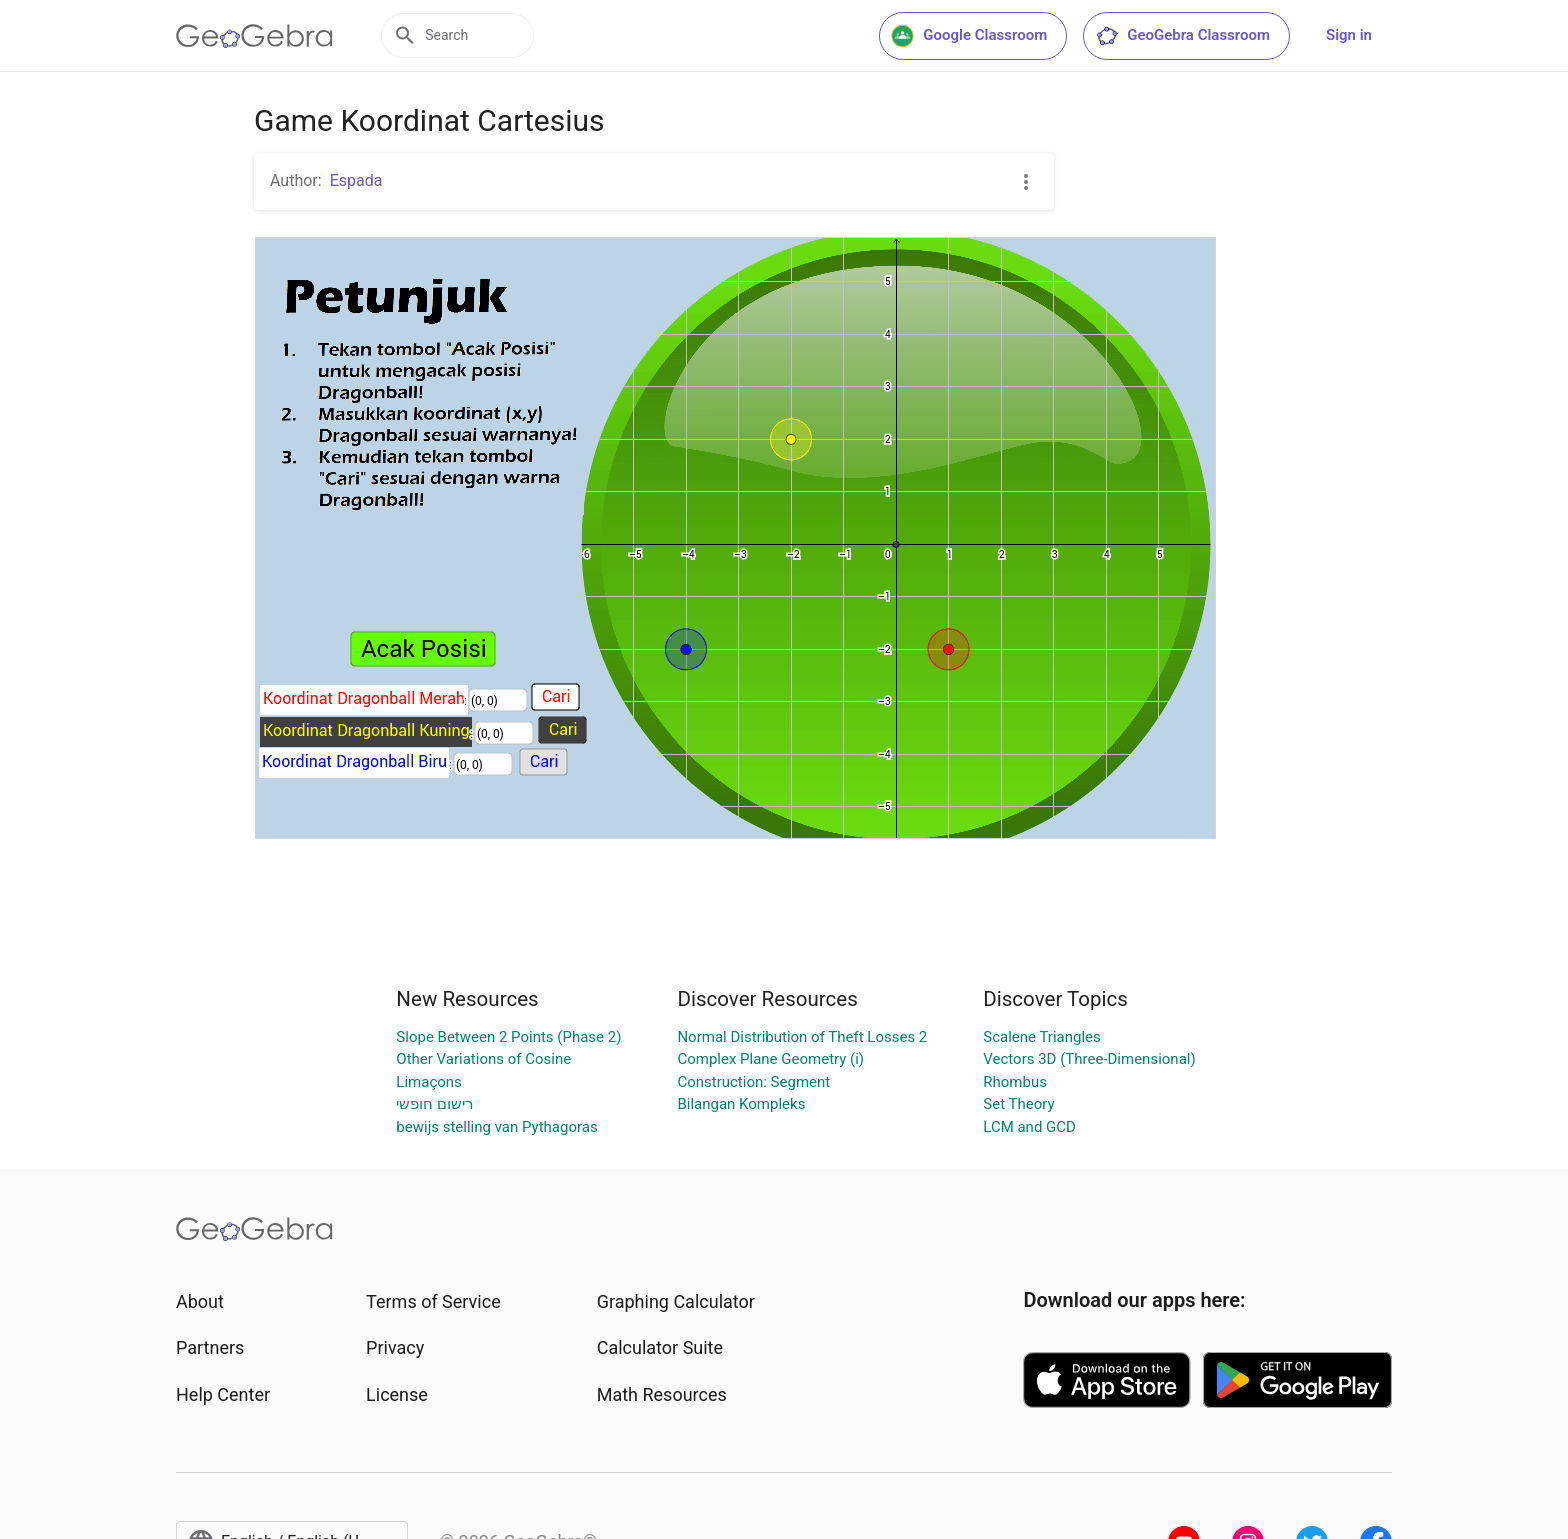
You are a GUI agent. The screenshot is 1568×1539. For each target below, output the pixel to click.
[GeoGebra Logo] (254, 36)
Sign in (1349, 35)
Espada (356, 180)
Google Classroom (969, 36)
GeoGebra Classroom (1182, 36)
